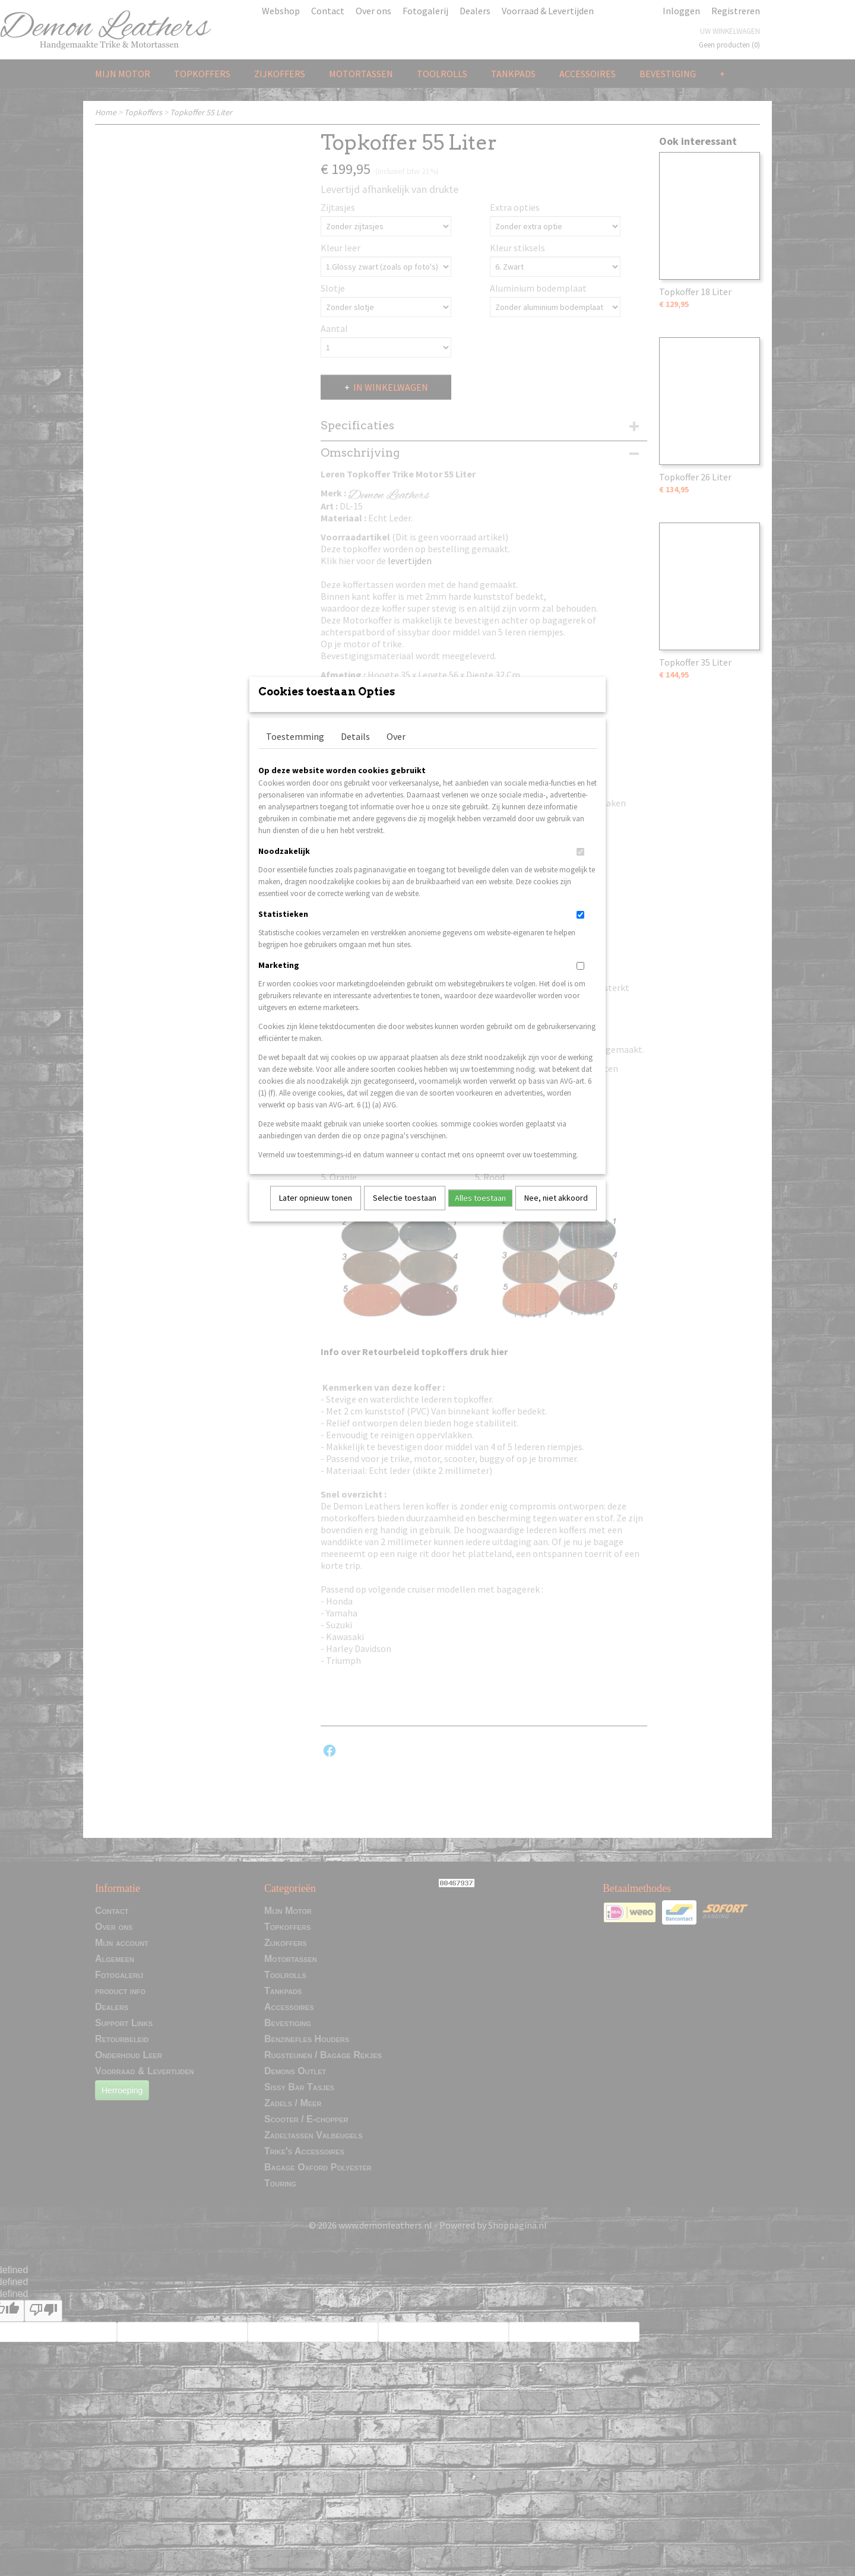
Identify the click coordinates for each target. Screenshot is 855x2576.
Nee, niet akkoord (556, 1213)
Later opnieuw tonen (315, 1213)
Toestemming (295, 752)
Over (396, 752)
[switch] (580, 867)
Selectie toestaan (404, 1213)
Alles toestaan (480, 1213)
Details (355, 752)
